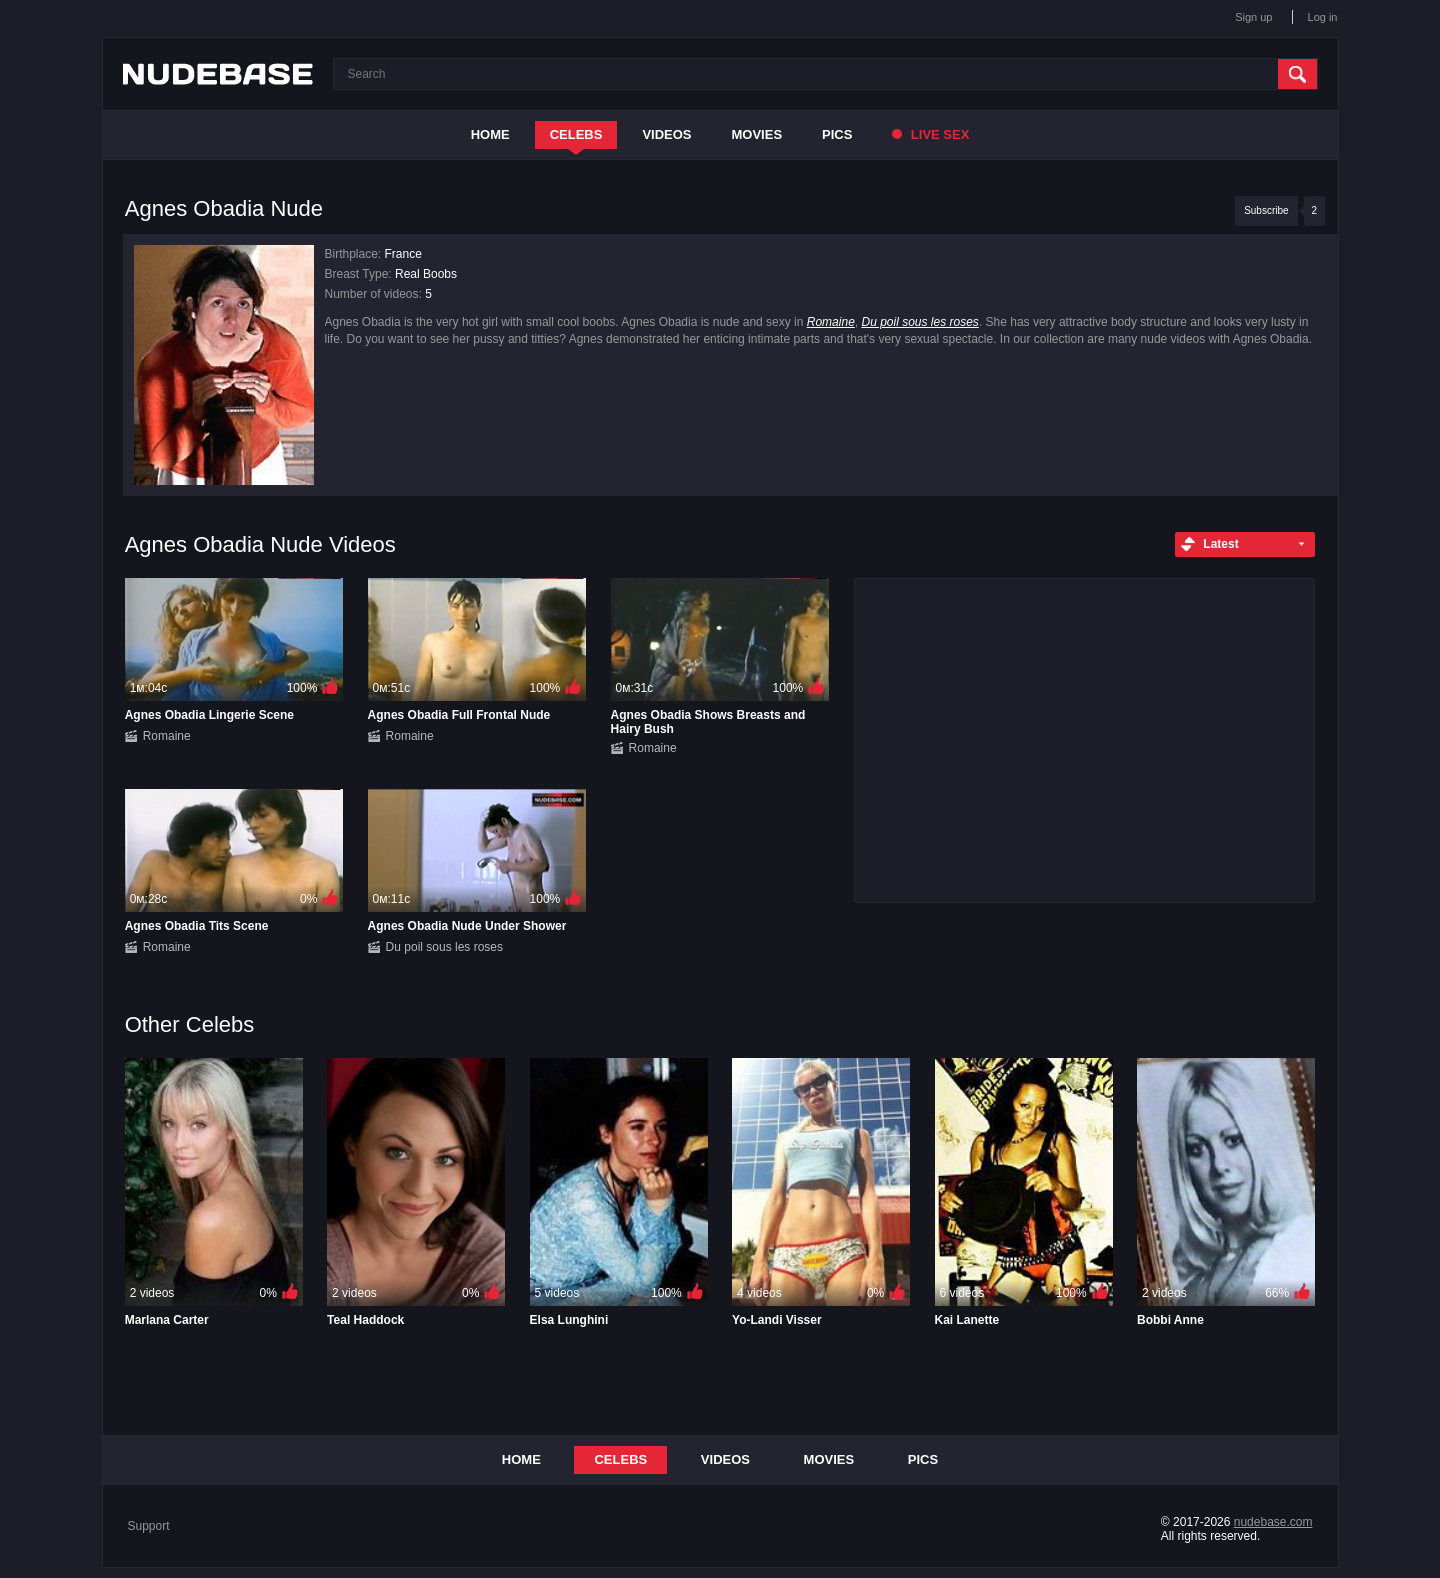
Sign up (1253, 17)
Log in (1323, 17)
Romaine (831, 322)
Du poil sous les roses (919, 322)
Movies (757, 134)
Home (490, 134)
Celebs (576, 134)
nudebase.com (1273, 1522)
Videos (666, 134)
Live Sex (930, 134)
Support (149, 1526)
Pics (837, 134)
